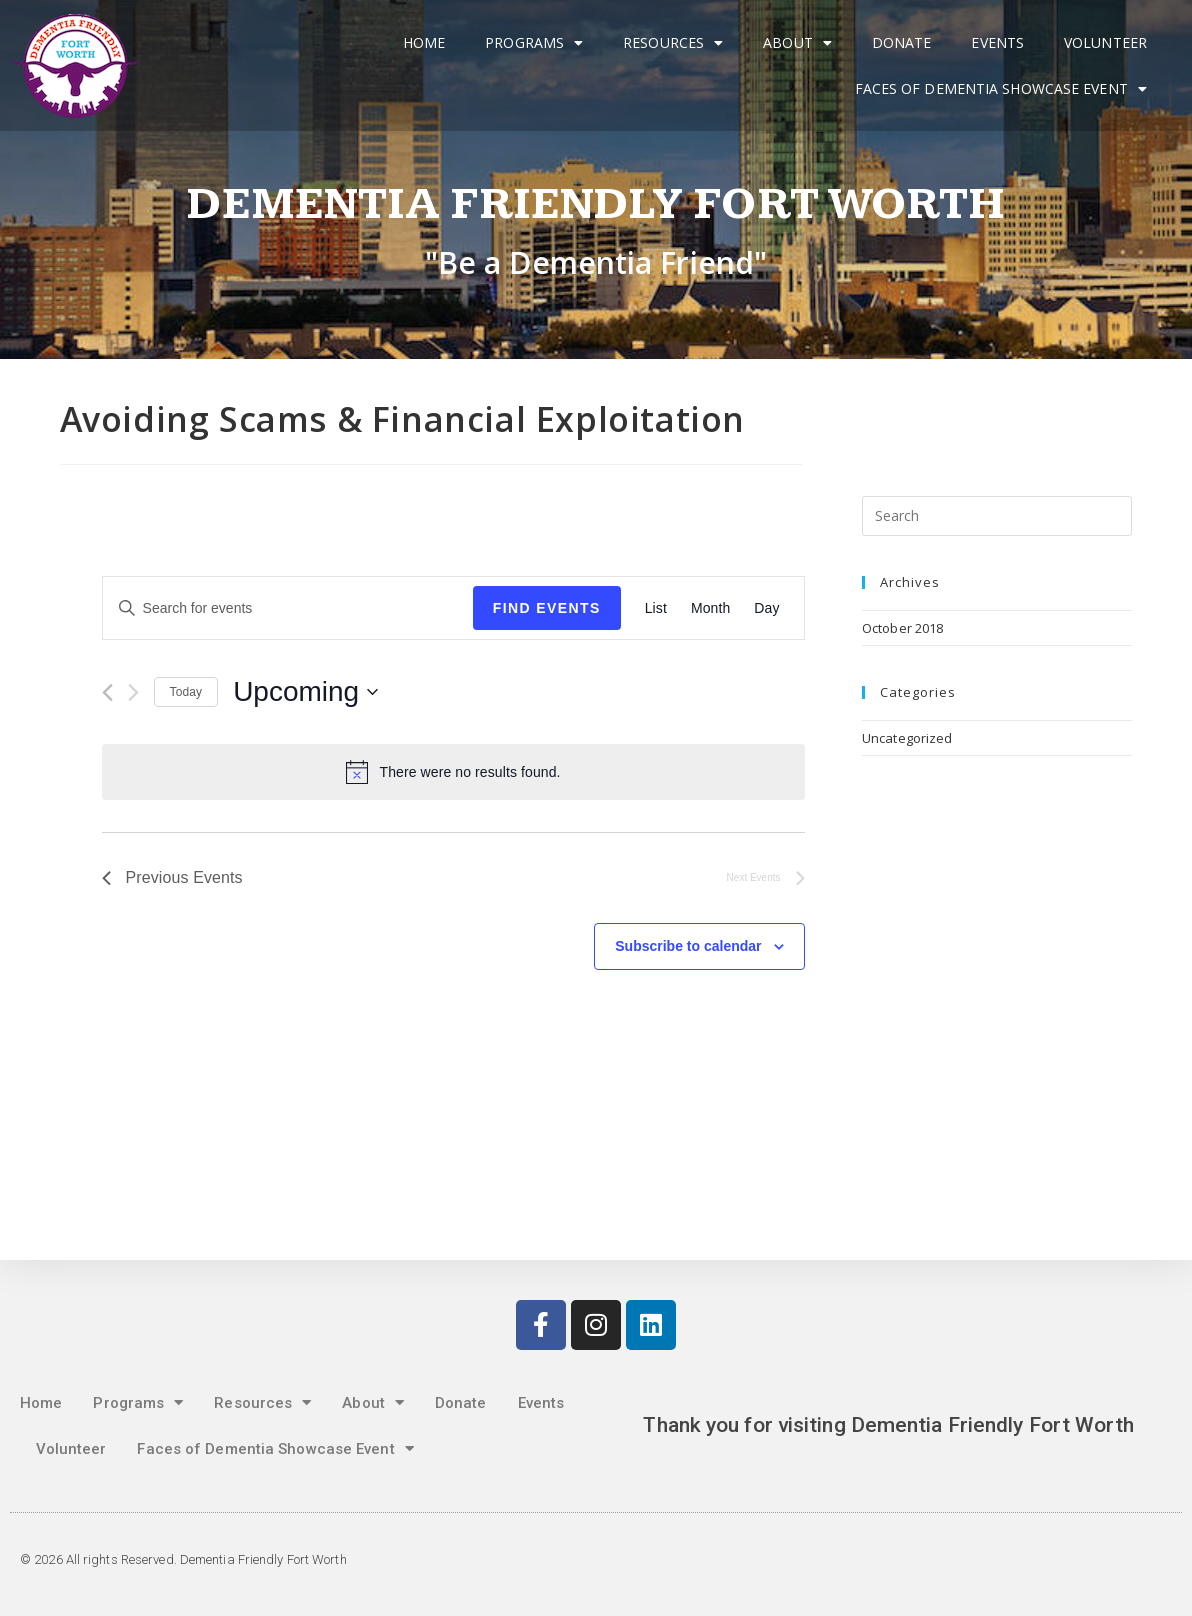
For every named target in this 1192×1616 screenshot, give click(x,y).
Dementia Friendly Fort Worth (596, 204)
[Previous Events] (107, 692)
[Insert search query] (997, 516)
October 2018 (902, 628)
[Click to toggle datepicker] (305, 692)
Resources (673, 43)
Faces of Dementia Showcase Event (1001, 89)
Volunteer (1105, 42)
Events (997, 42)
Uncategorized (907, 738)
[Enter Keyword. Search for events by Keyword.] (288, 608)
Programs (534, 43)
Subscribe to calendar (688, 946)
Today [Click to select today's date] (186, 692)
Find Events (547, 608)
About (797, 43)
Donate (902, 42)
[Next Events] (133, 692)
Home (424, 42)
